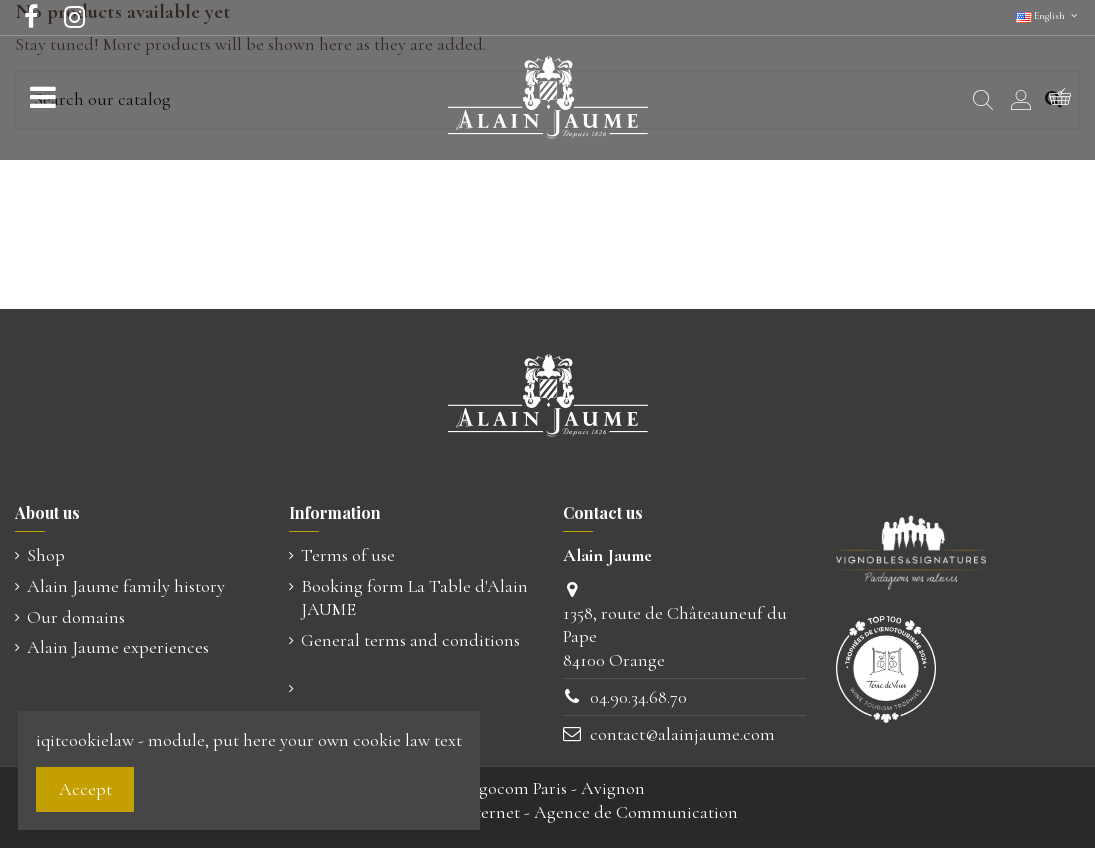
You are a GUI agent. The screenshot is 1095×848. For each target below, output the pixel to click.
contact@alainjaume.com (682, 734)
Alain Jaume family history (126, 586)
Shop (46, 555)
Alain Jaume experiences (118, 647)
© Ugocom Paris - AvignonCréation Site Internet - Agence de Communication (548, 799)
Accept (85, 789)
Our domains (76, 617)
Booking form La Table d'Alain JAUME (414, 597)
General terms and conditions (410, 640)
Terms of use (348, 555)
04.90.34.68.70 (638, 697)
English (1048, 16)
